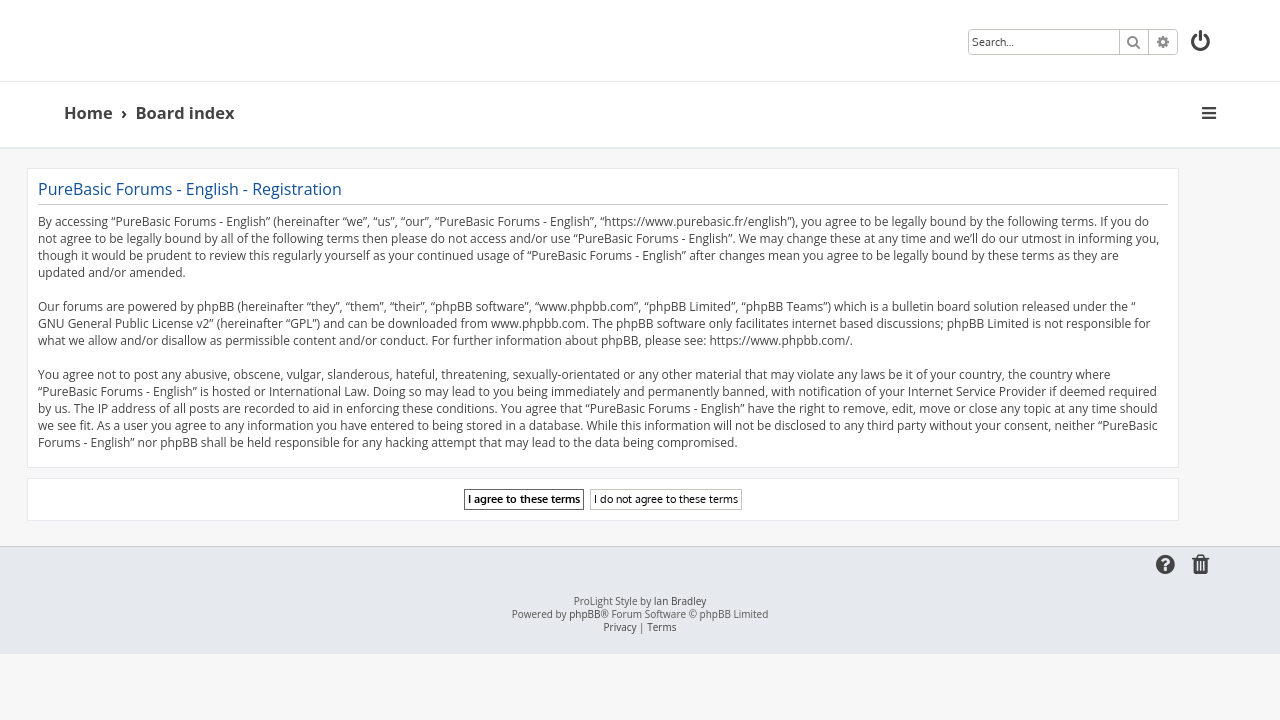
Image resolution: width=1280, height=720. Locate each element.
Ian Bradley (680, 601)
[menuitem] (1202, 43)
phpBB (584, 614)
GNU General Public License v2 (160, 323)
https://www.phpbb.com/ (816, 340)
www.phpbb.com (575, 323)
